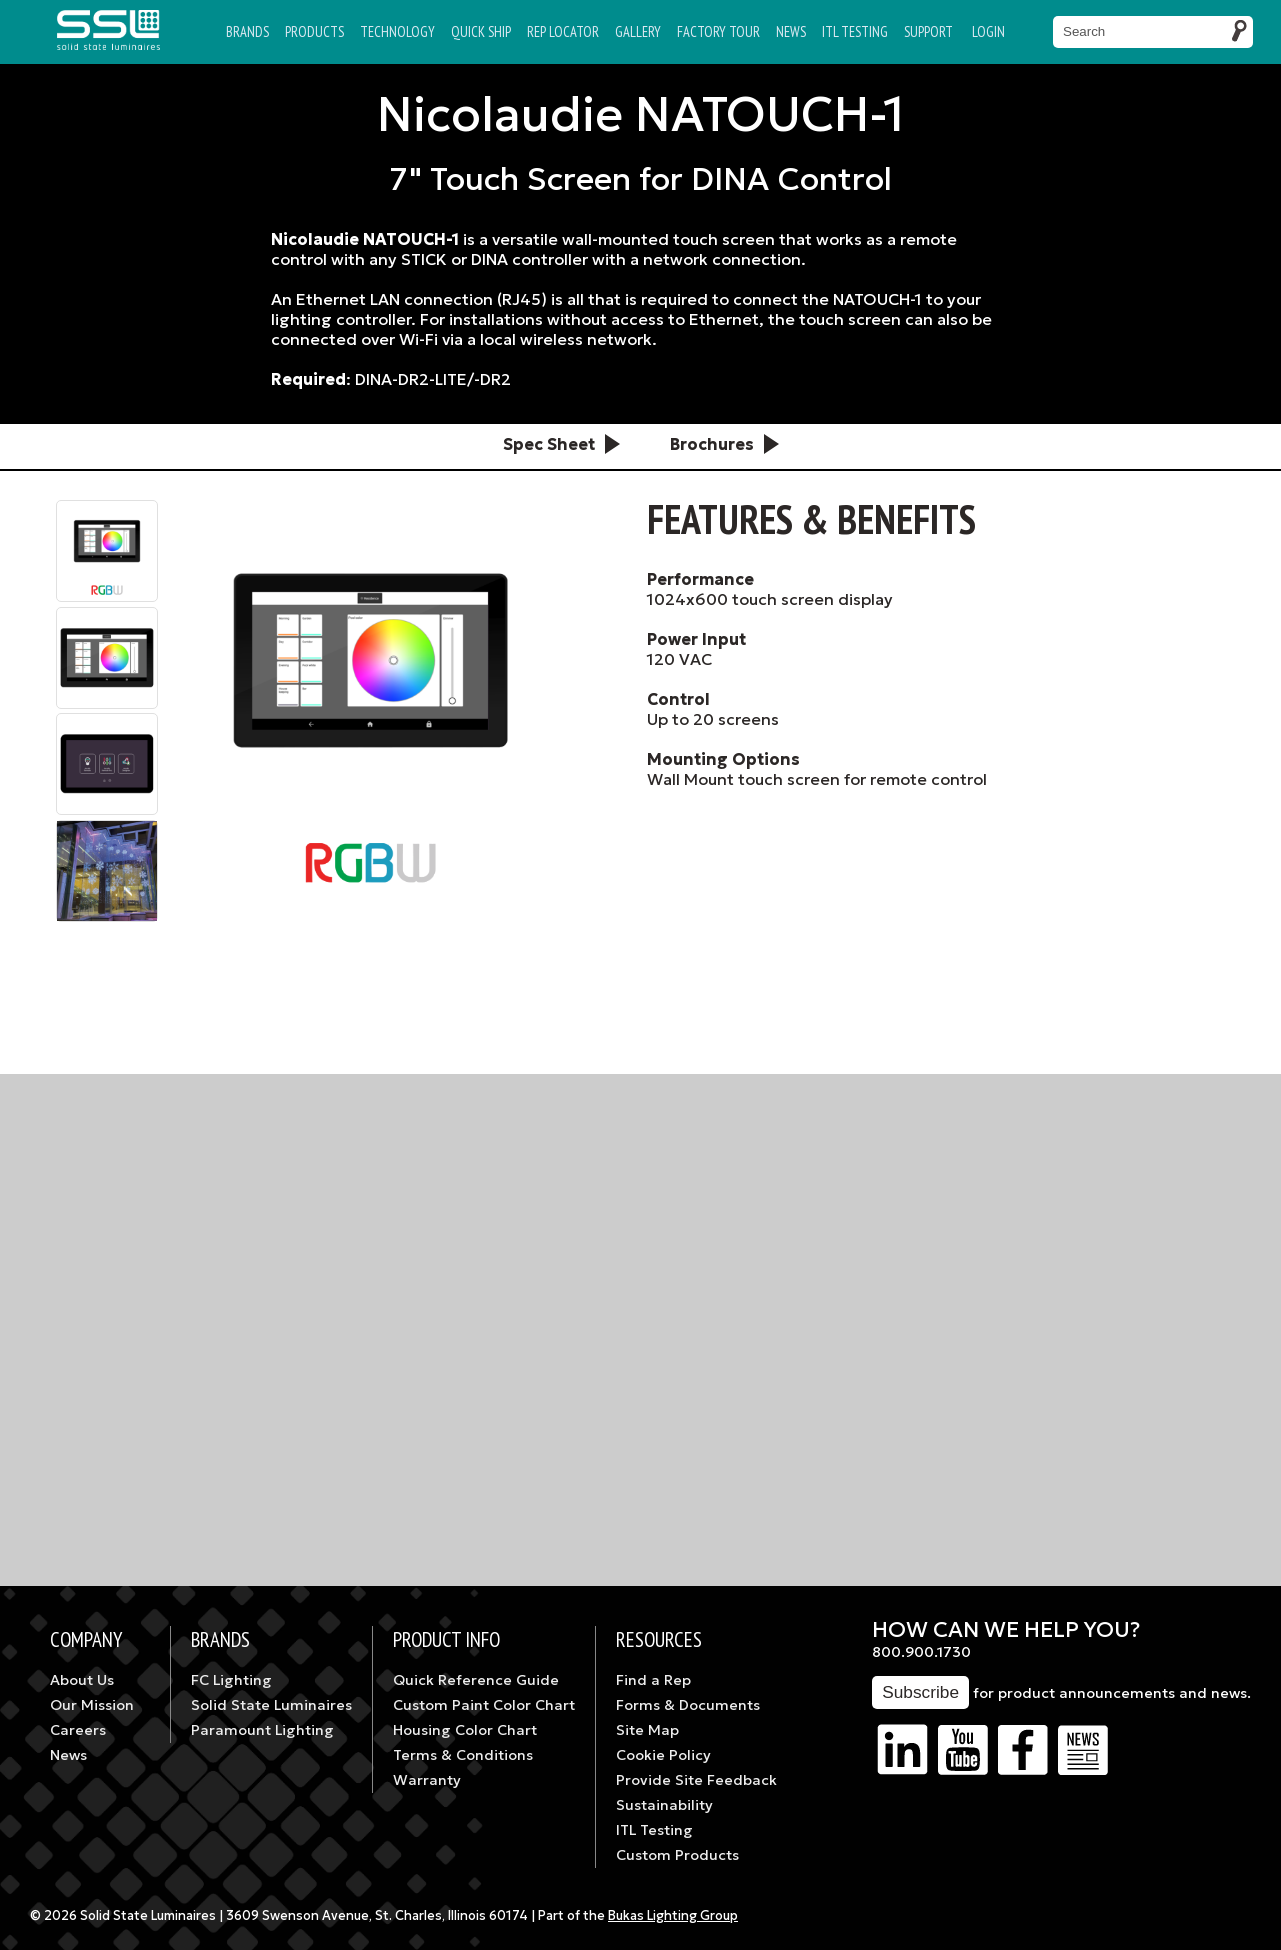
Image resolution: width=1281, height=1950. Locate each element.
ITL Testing (654, 1830)
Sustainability (664, 1805)
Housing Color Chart (465, 1730)
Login (988, 31)
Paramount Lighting (262, 1730)
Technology (397, 31)
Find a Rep (653, 1680)
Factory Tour (718, 31)
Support (928, 31)
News (791, 31)
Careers (78, 1730)
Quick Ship (481, 31)
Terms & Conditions (463, 1755)
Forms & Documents (688, 1705)
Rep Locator (563, 31)
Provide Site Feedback (696, 1780)
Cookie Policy (663, 1755)
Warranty (427, 1780)
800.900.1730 (921, 1652)
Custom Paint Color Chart (484, 1705)
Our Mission (92, 1705)
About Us (82, 1680)
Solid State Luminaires (271, 1705)
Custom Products (677, 1855)
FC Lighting (231, 1680)
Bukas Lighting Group (673, 1916)
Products (314, 31)
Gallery (638, 31)
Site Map (647, 1730)
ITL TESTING (855, 31)
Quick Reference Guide (476, 1680)
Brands (247, 31)
